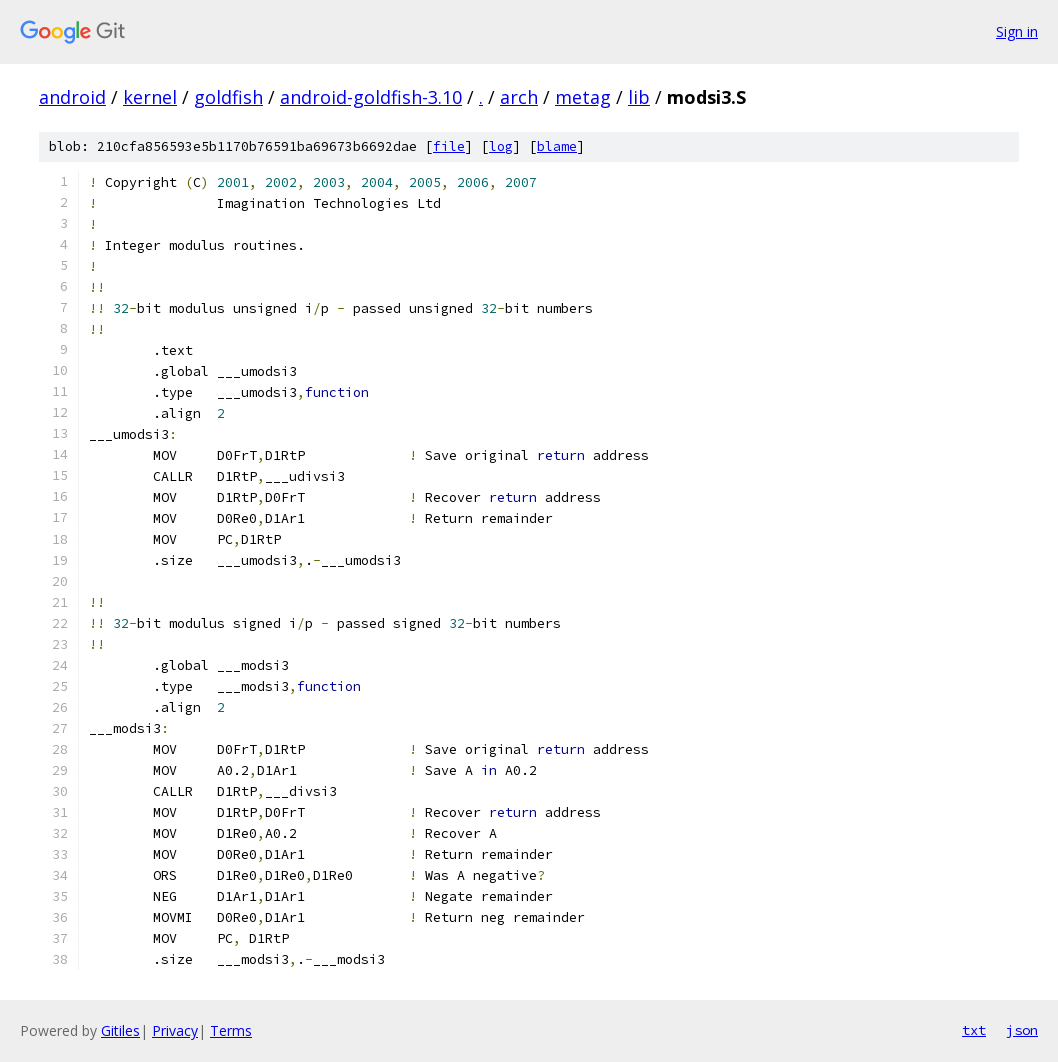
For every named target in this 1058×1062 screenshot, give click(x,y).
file (449, 146)
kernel (150, 97)
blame (557, 146)
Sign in (1017, 31)
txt (974, 1030)
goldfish (228, 97)
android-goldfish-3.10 (371, 97)
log (501, 146)
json (1022, 1030)
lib (639, 97)
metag (583, 97)
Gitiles (120, 1030)
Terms (231, 1030)
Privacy (175, 1030)
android (72, 97)
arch (519, 97)
